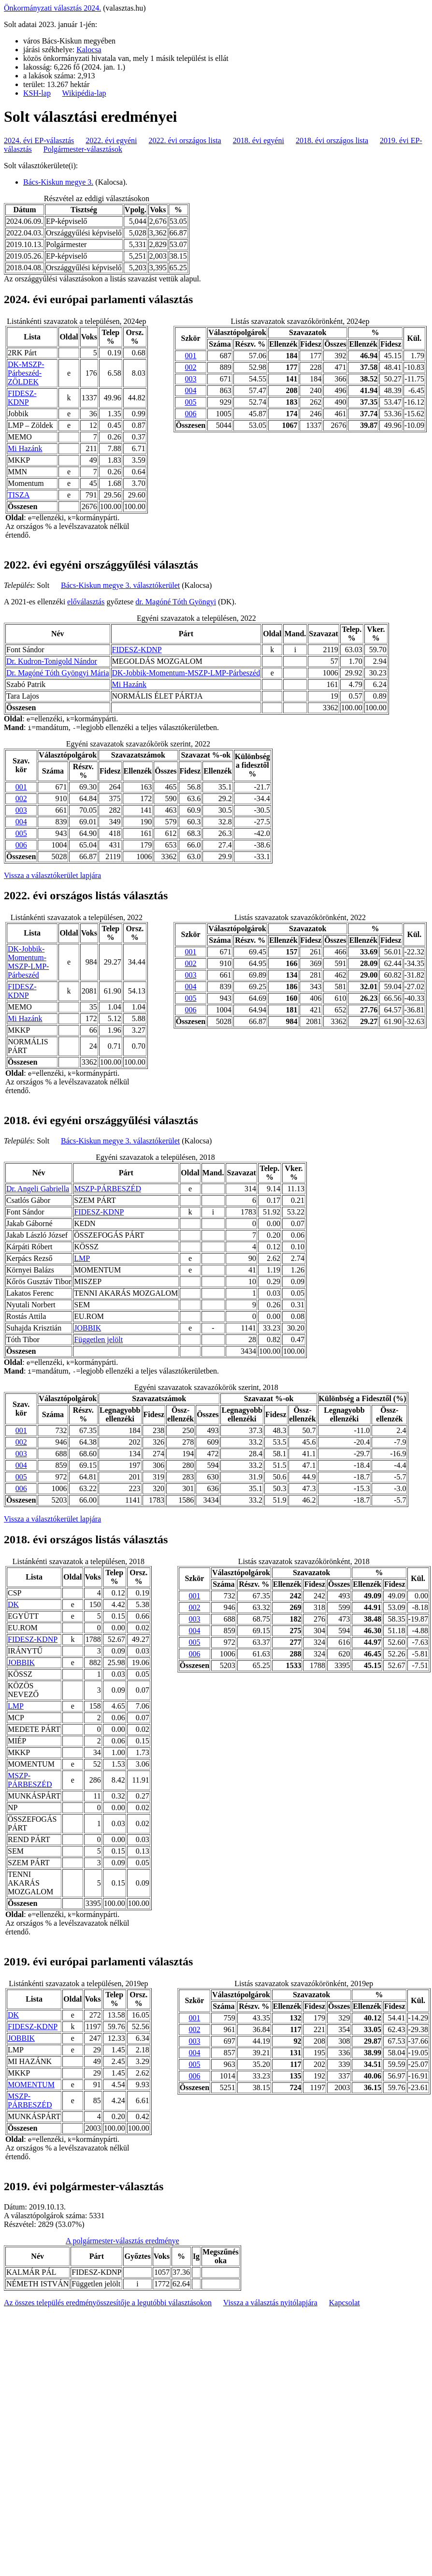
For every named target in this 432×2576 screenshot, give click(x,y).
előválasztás (85, 602)
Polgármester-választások (82, 149)
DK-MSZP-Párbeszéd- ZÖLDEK (26, 373)
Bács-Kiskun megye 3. (58, 182)
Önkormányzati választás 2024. (52, 8)
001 (191, 355)
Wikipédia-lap (84, 93)
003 (191, 379)
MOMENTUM (31, 2084)
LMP (82, 1258)
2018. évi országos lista (332, 140)
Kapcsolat (344, 2302)
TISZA (18, 495)
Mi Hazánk (25, 448)
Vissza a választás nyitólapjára (270, 2302)
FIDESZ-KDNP (22, 397)
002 (191, 367)
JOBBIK (87, 1328)
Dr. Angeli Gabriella (37, 1189)
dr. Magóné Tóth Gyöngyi (175, 602)
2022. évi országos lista (185, 140)
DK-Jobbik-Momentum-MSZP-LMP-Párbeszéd (186, 673)
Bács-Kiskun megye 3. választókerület (120, 585)
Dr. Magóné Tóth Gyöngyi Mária (57, 673)
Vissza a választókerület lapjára (52, 875)
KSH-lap (37, 93)
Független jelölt (98, 1339)
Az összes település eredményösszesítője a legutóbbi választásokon (108, 2302)
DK (13, 1604)
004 (191, 390)
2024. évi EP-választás (39, 140)
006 (191, 414)
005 (191, 402)
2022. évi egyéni (111, 140)
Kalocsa (88, 49)
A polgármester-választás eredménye (122, 2241)
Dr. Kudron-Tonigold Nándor (51, 661)
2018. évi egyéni (258, 140)
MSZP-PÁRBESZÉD (107, 1189)
